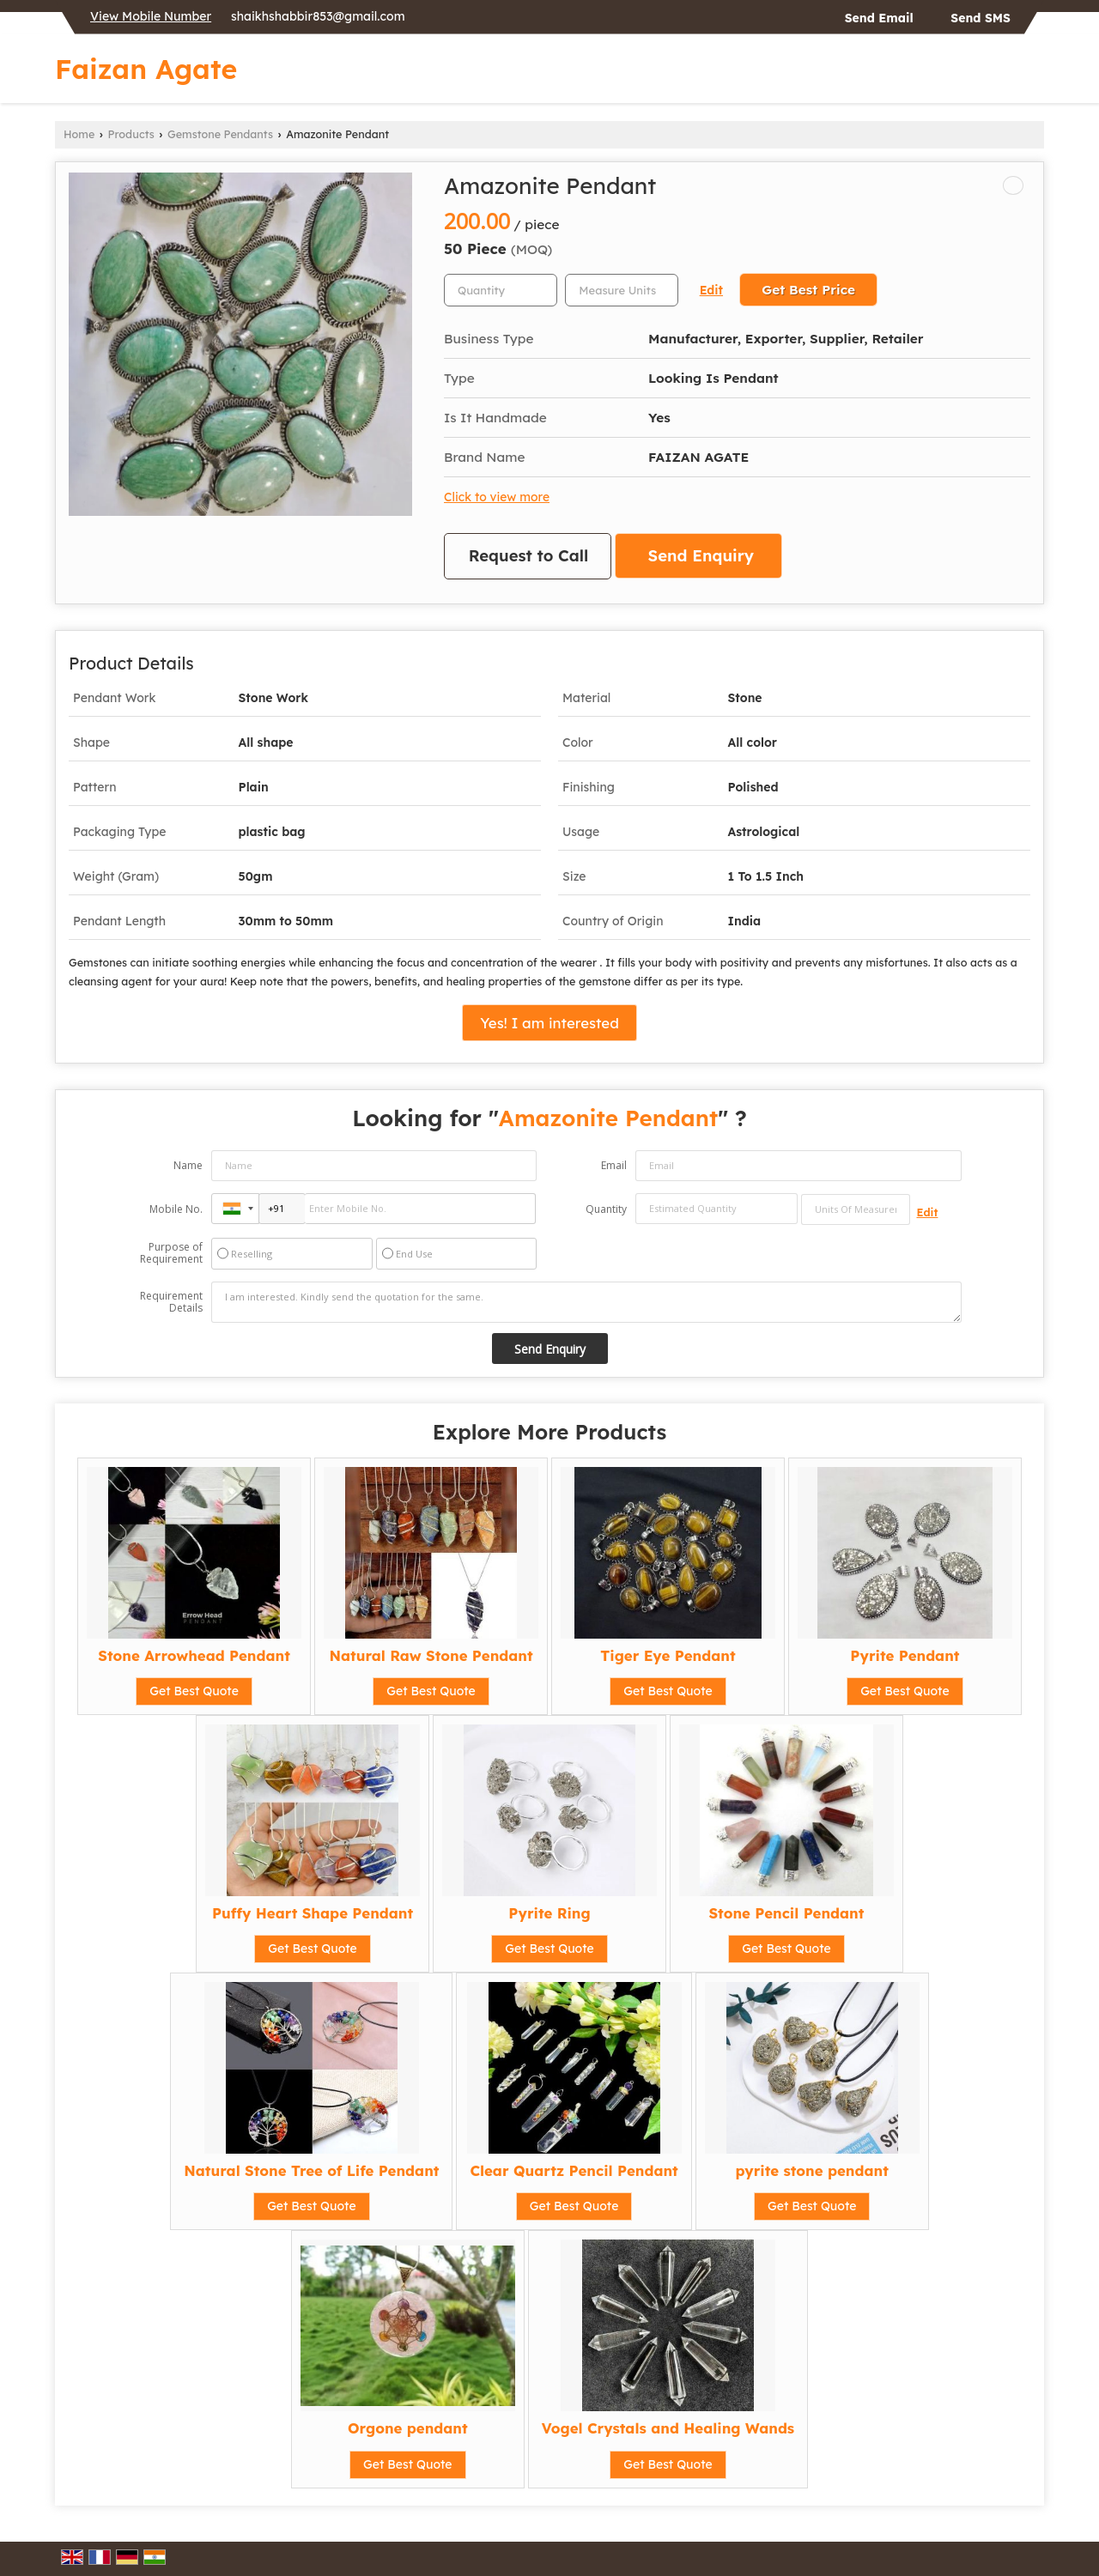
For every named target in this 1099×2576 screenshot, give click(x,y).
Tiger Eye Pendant (667, 1655)
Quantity (606, 1209)
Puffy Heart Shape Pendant (312, 1913)
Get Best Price (808, 290)
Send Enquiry (701, 556)
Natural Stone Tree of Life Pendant (311, 2170)
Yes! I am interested (549, 1023)
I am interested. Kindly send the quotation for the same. (586, 1302)
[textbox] (621, 290)
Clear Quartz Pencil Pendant (573, 2170)
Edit (711, 289)
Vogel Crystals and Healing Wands (668, 2428)
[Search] (1033, 73)
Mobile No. (176, 1209)
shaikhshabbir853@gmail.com (317, 16)
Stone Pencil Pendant (786, 1913)
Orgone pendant (408, 2428)
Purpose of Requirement (171, 1253)
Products (131, 134)
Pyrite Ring (549, 1913)
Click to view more (497, 496)
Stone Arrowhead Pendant (194, 1655)
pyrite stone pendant (812, 2170)
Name (188, 1165)
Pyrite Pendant (904, 1655)
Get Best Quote (194, 1691)
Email (614, 1165)
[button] (150, 16)
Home (79, 134)
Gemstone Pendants (220, 134)
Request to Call (529, 556)
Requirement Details (171, 1302)
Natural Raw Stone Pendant (430, 1655)
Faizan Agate (146, 68)
